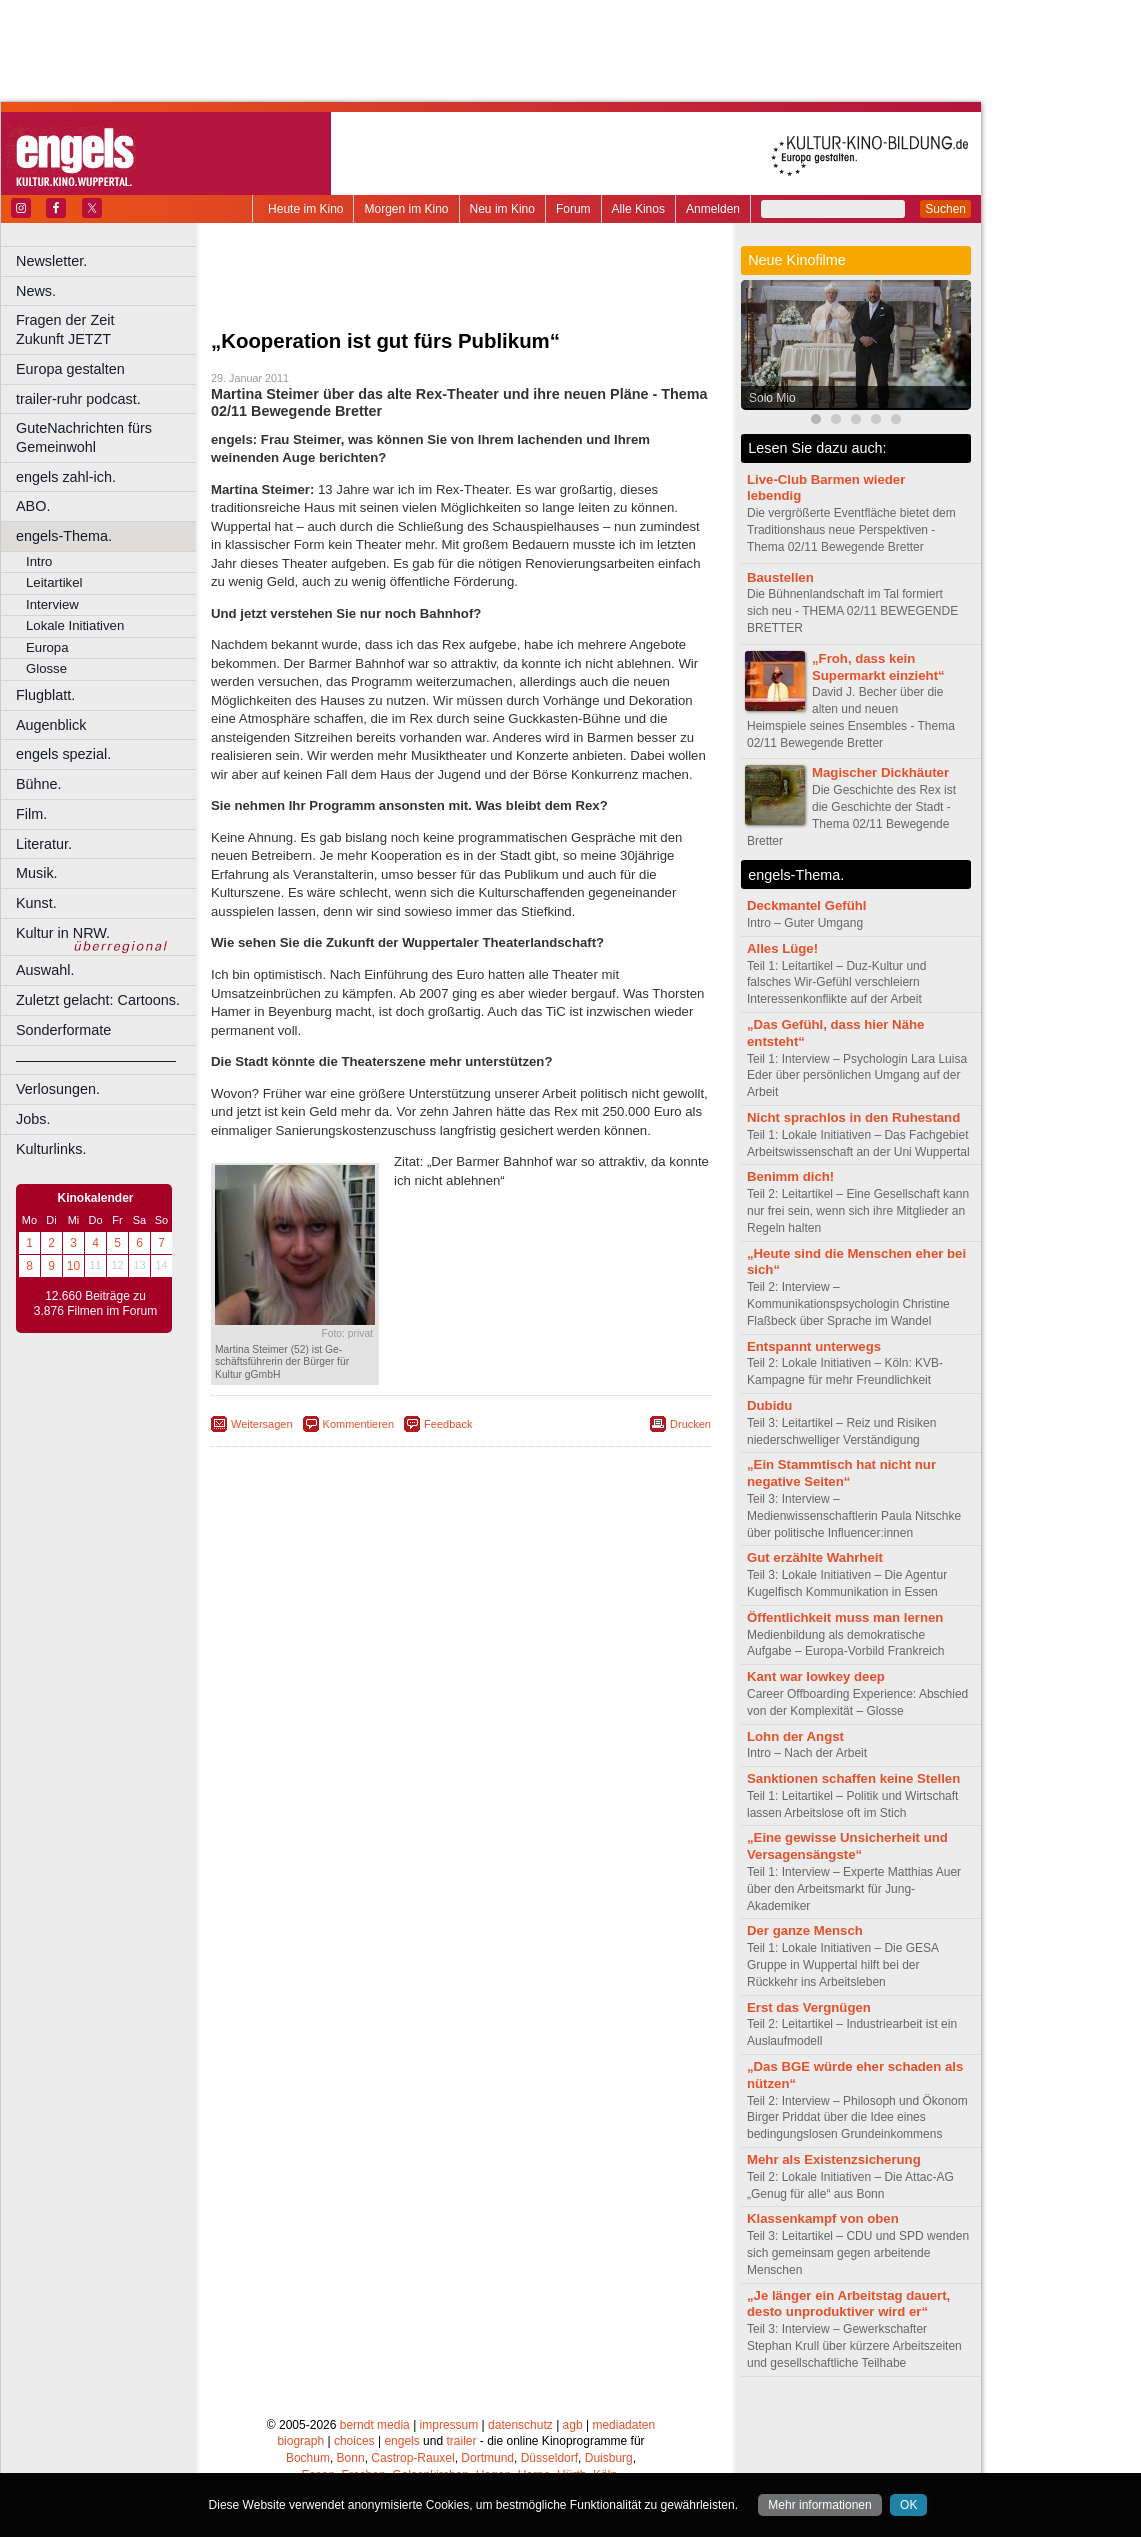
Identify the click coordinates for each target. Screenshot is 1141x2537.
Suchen (945, 209)
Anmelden (713, 209)
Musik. (37, 873)
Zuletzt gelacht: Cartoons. (98, 1000)
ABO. (33, 506)
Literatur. (44, 844)
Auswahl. (45, 970)
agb (573, 2425)
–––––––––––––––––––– (96, 1060)
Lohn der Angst (795, 1736)
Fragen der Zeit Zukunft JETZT (108, 329)
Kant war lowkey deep (816, 1676)
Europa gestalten (70, 369)
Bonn (351, 2458)
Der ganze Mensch (805, 1930)
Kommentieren (359, 1424)
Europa (47, 647)
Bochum (308, 2458)
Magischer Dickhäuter (880, 772)
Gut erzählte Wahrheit (815, 1557)
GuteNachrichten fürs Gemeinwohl (84, 437)
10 (73, 1266)
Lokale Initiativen (75, 625)
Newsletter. (51, 261)
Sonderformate (63, 1030)
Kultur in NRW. (63, 933)
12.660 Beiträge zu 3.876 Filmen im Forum (95, 1304)
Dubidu (769, 1405)
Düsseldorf (549, 2458)
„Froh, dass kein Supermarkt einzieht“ (878, 667)
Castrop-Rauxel (412, 2458)
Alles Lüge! (782, 948)
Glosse (46, 668)
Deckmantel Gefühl (806, 905)
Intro (39, 561)
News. (36, 291)
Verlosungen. (58, 1089)
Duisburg (609, 2458)
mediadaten (623, 2425)
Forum (573, 209)
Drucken (690, 1424)
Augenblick (51, 725)
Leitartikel (54, 582)
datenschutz (520, 2425)
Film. (31, 814)
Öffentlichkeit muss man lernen (845, 1617)
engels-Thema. (64, 536)
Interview (52, 604)
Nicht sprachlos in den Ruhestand (853, 1117)
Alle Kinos (638, 209)
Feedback (448, 1424)
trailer (461, 2441)
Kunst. (36, 903)
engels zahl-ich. (66, 477)
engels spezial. (63, 754)
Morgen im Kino (406, 209)
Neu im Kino (502, 209)
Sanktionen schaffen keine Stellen (853, 1778)
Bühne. (39, 784)
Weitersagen (262, 1424)
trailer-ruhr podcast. (78, 399)
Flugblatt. (45, 695)
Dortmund (487, 2458)
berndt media (375, 2425)
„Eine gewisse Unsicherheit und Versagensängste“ (847, 1846)
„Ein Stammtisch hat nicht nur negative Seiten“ (841, 1473)
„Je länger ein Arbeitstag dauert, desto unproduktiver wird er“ (848, 2304)
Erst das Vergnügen (809, 2007)
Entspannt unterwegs (814, 1346)
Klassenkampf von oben (823, 2218)
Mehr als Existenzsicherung (834, 2159)
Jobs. (33, 1119)
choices (354, 2441)
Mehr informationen (819, 2505)
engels (401, 2441)
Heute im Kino (305, 209)
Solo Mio (772, 398)
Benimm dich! (790, 1176)
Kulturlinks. (51, 1149)
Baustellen (780, 577)
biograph (300, 2441)
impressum (449, 2425)
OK (908, 2505)
